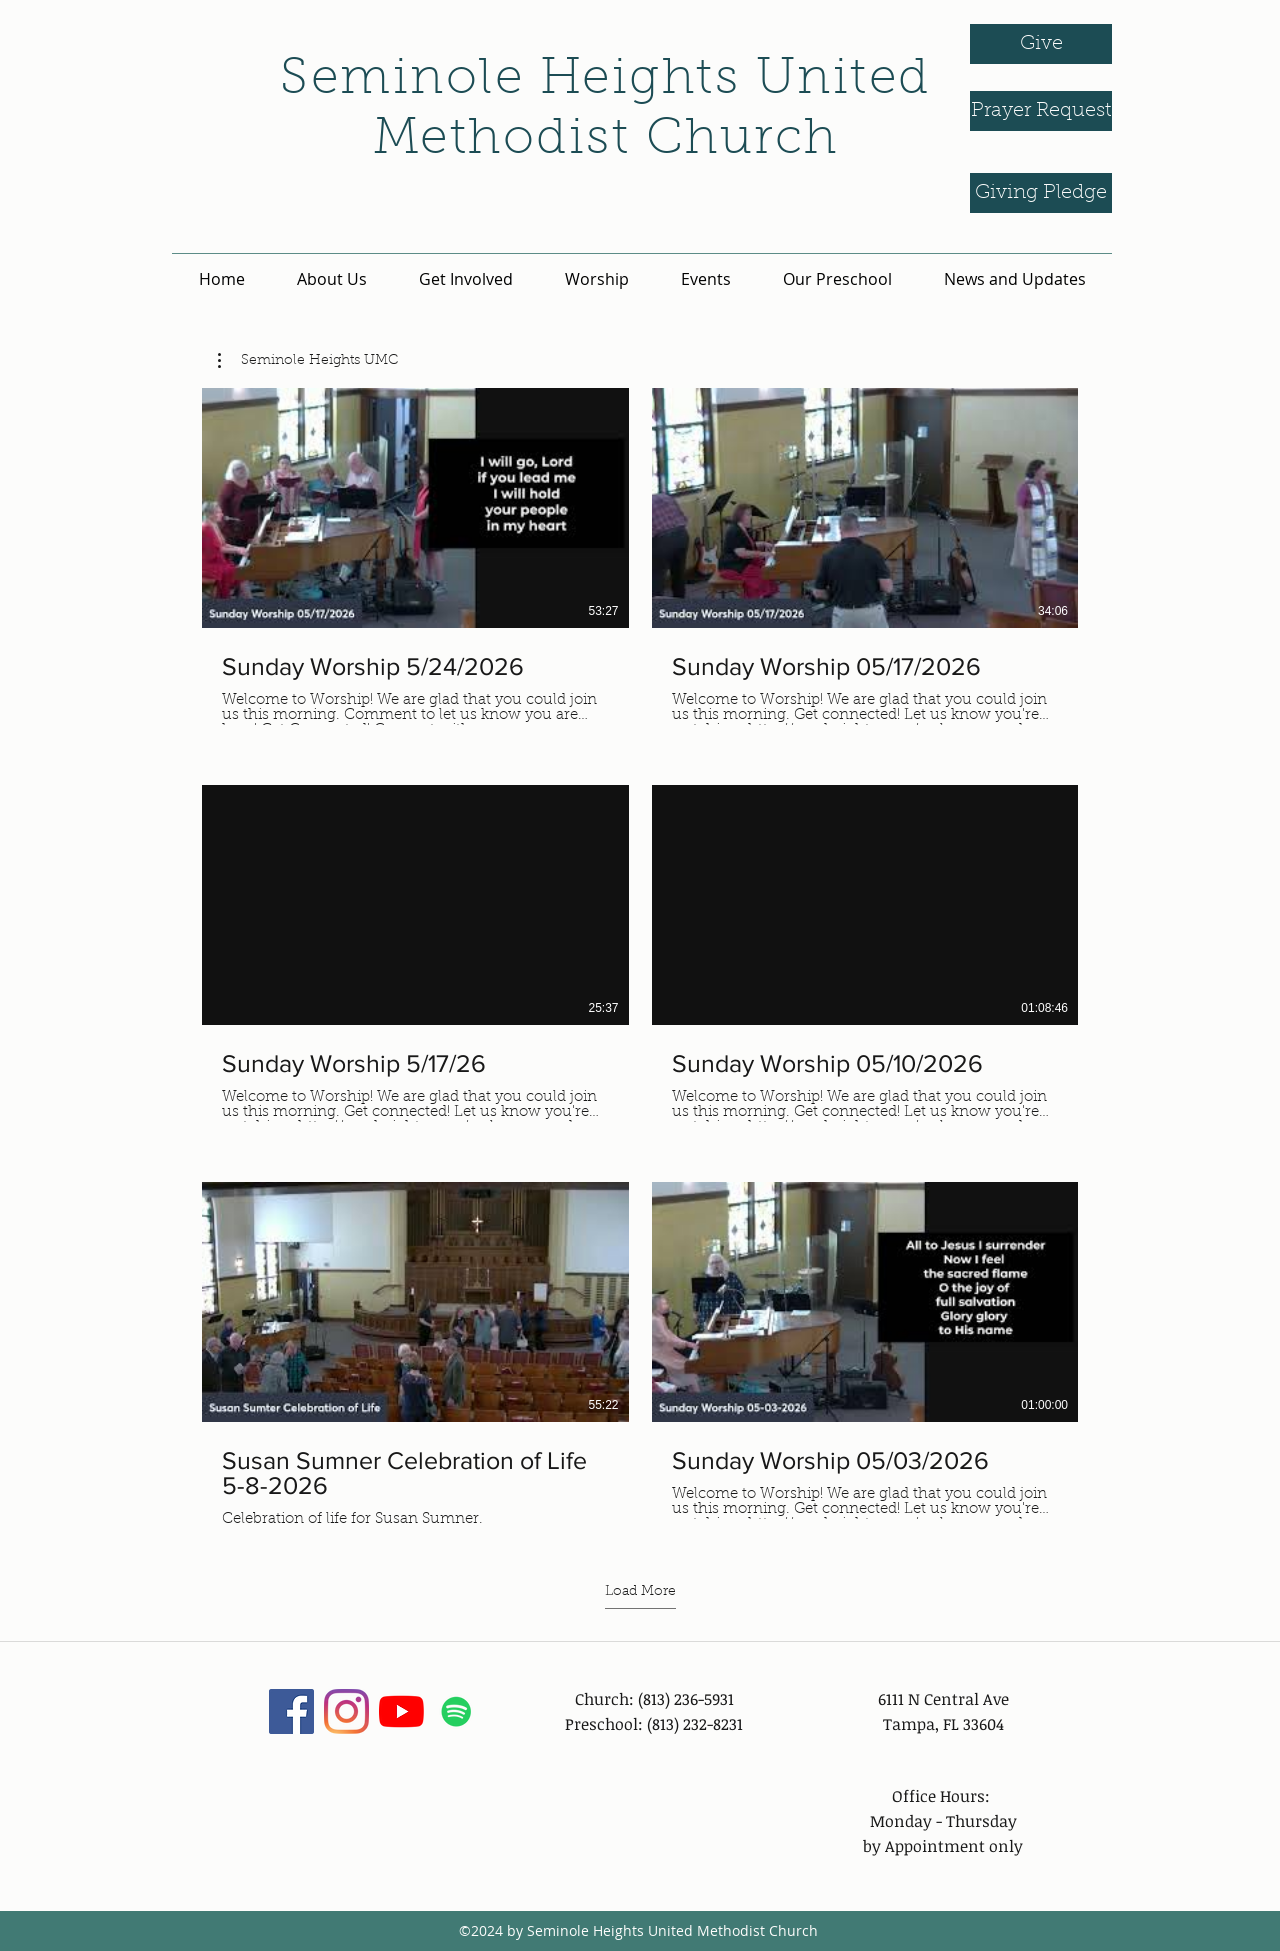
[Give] (1041, 44)
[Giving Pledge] (1041, 193)
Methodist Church (606, 141)
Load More (640, 1592)
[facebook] (291, 1711)
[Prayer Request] (1041, 111)
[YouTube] (401, 1711)
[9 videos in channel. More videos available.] (640, 958)
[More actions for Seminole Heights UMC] (308, 361)
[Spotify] (456, 1711)
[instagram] (346, 1711)
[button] (308, 361)
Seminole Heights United (605, 81)
